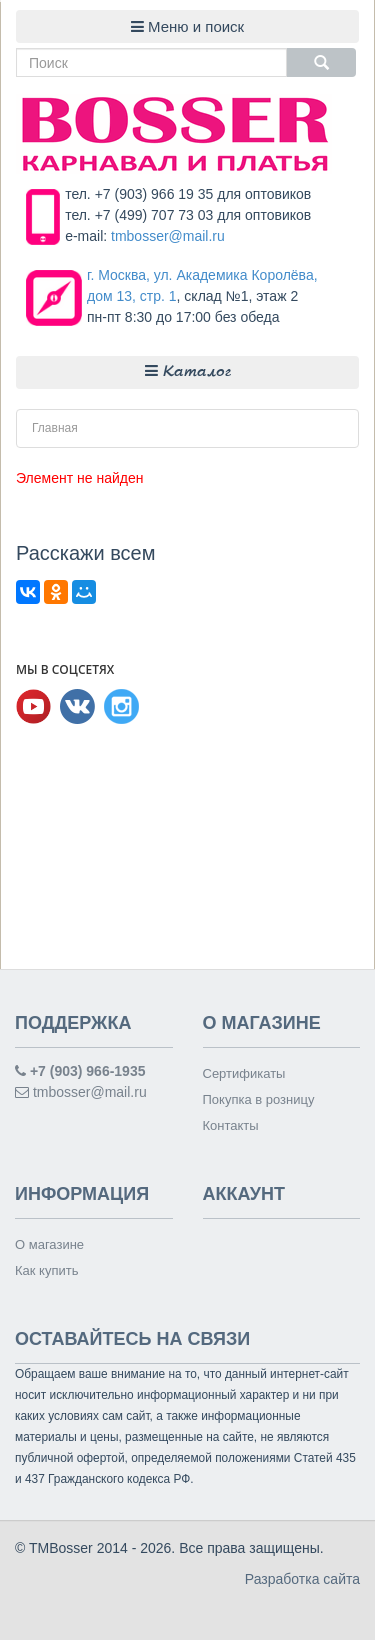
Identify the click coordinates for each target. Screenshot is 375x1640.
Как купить (46, 1270)
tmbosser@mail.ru (168, 236)
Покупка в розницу (259, 1099)
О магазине (49, 1244)
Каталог (188, 371)
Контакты (231, 1125)
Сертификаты (244, 1073)
